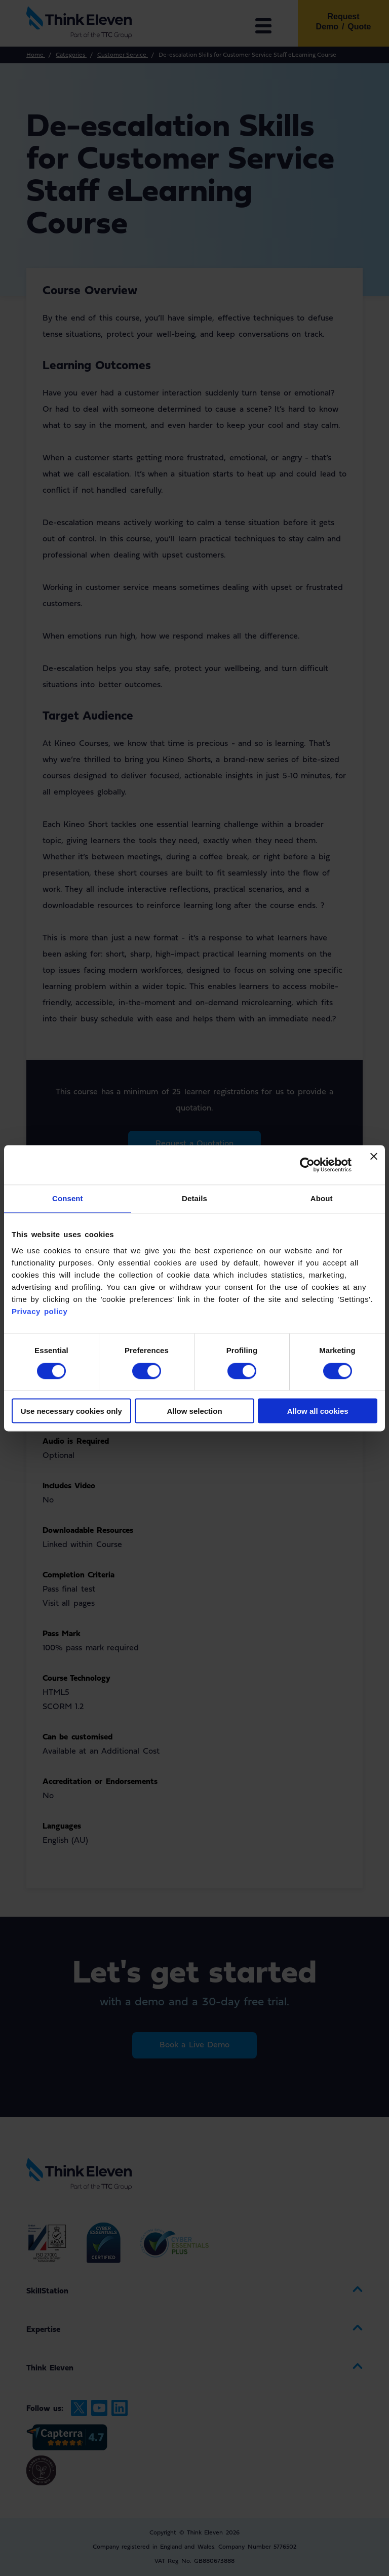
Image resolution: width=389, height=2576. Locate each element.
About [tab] (321, 1199)
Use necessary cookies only (71, 1411)
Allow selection (194, 1411)
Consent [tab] (67, 1199)
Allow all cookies (317, 1411)
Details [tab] (194, 1199)
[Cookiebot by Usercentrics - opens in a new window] (307, 1164)
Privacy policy (39, 1311)
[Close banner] (373, 1165)
